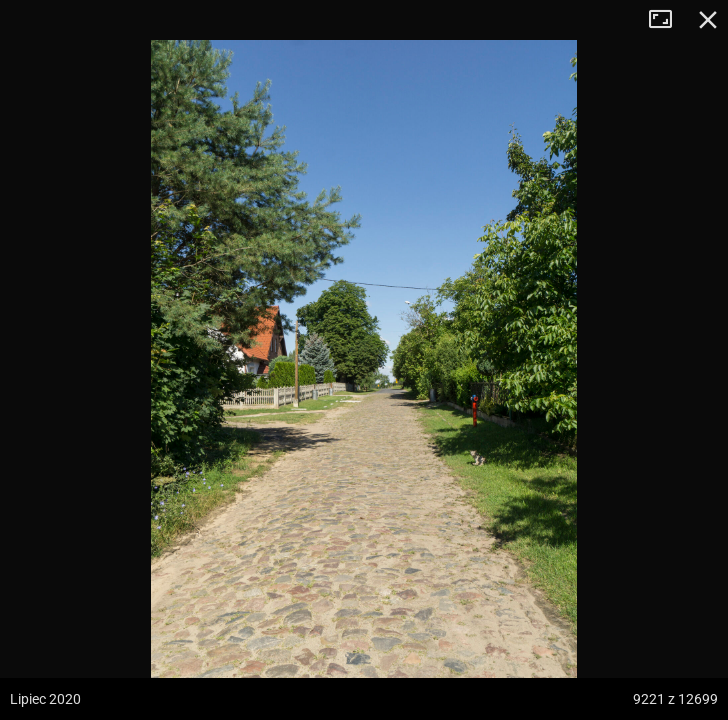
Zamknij (708, 20)
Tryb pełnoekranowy (668, 20)
